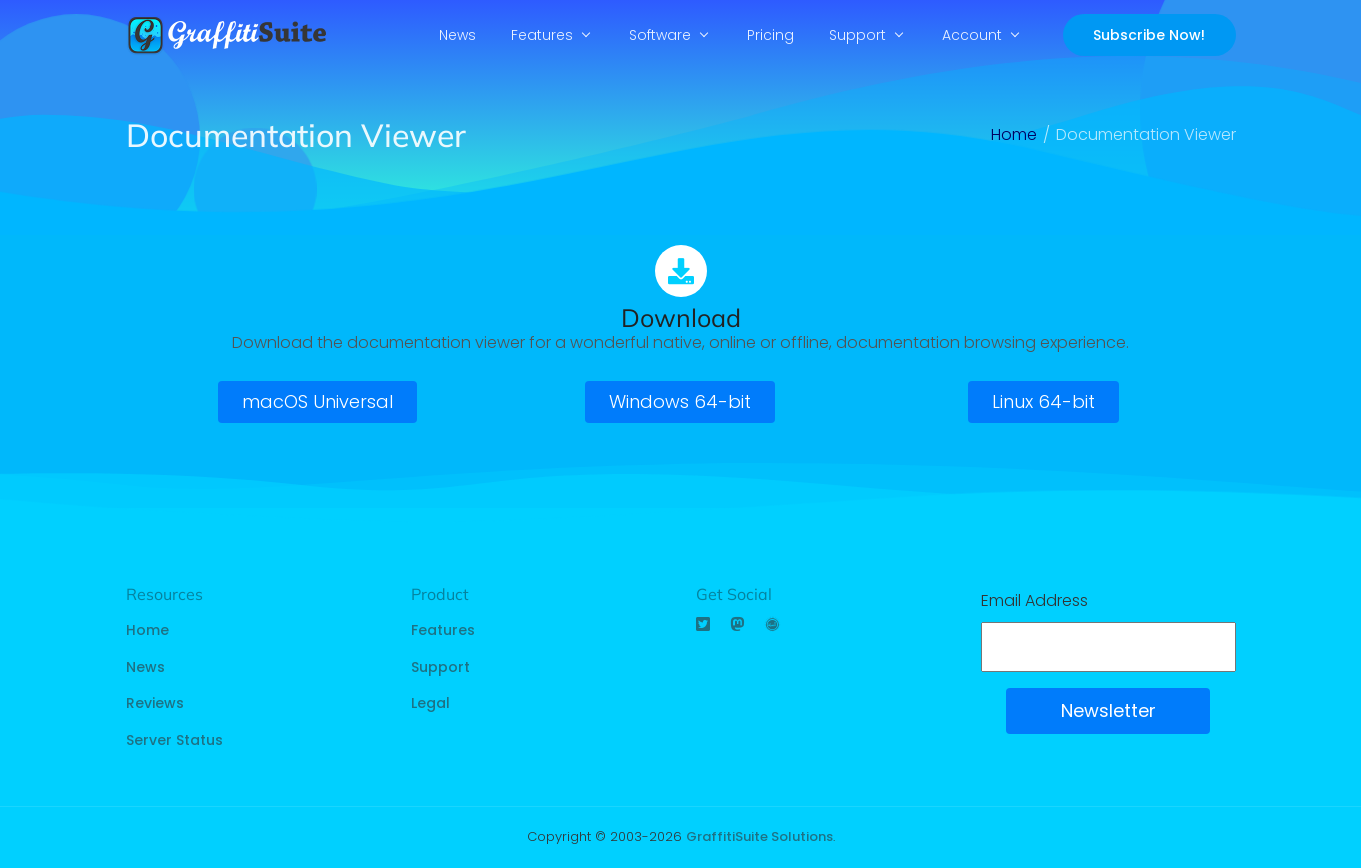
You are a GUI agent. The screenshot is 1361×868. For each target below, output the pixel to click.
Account (972, 35)
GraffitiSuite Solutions (759, 836)
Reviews (155, 703)
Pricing (770, 35)
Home (147, 630)
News (457, 35)
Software (660, 35)
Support (857, 35)
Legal (430, 703)
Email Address (1034, 600)
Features (542, 35)
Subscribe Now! (1149, 35)
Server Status (174, 740)
